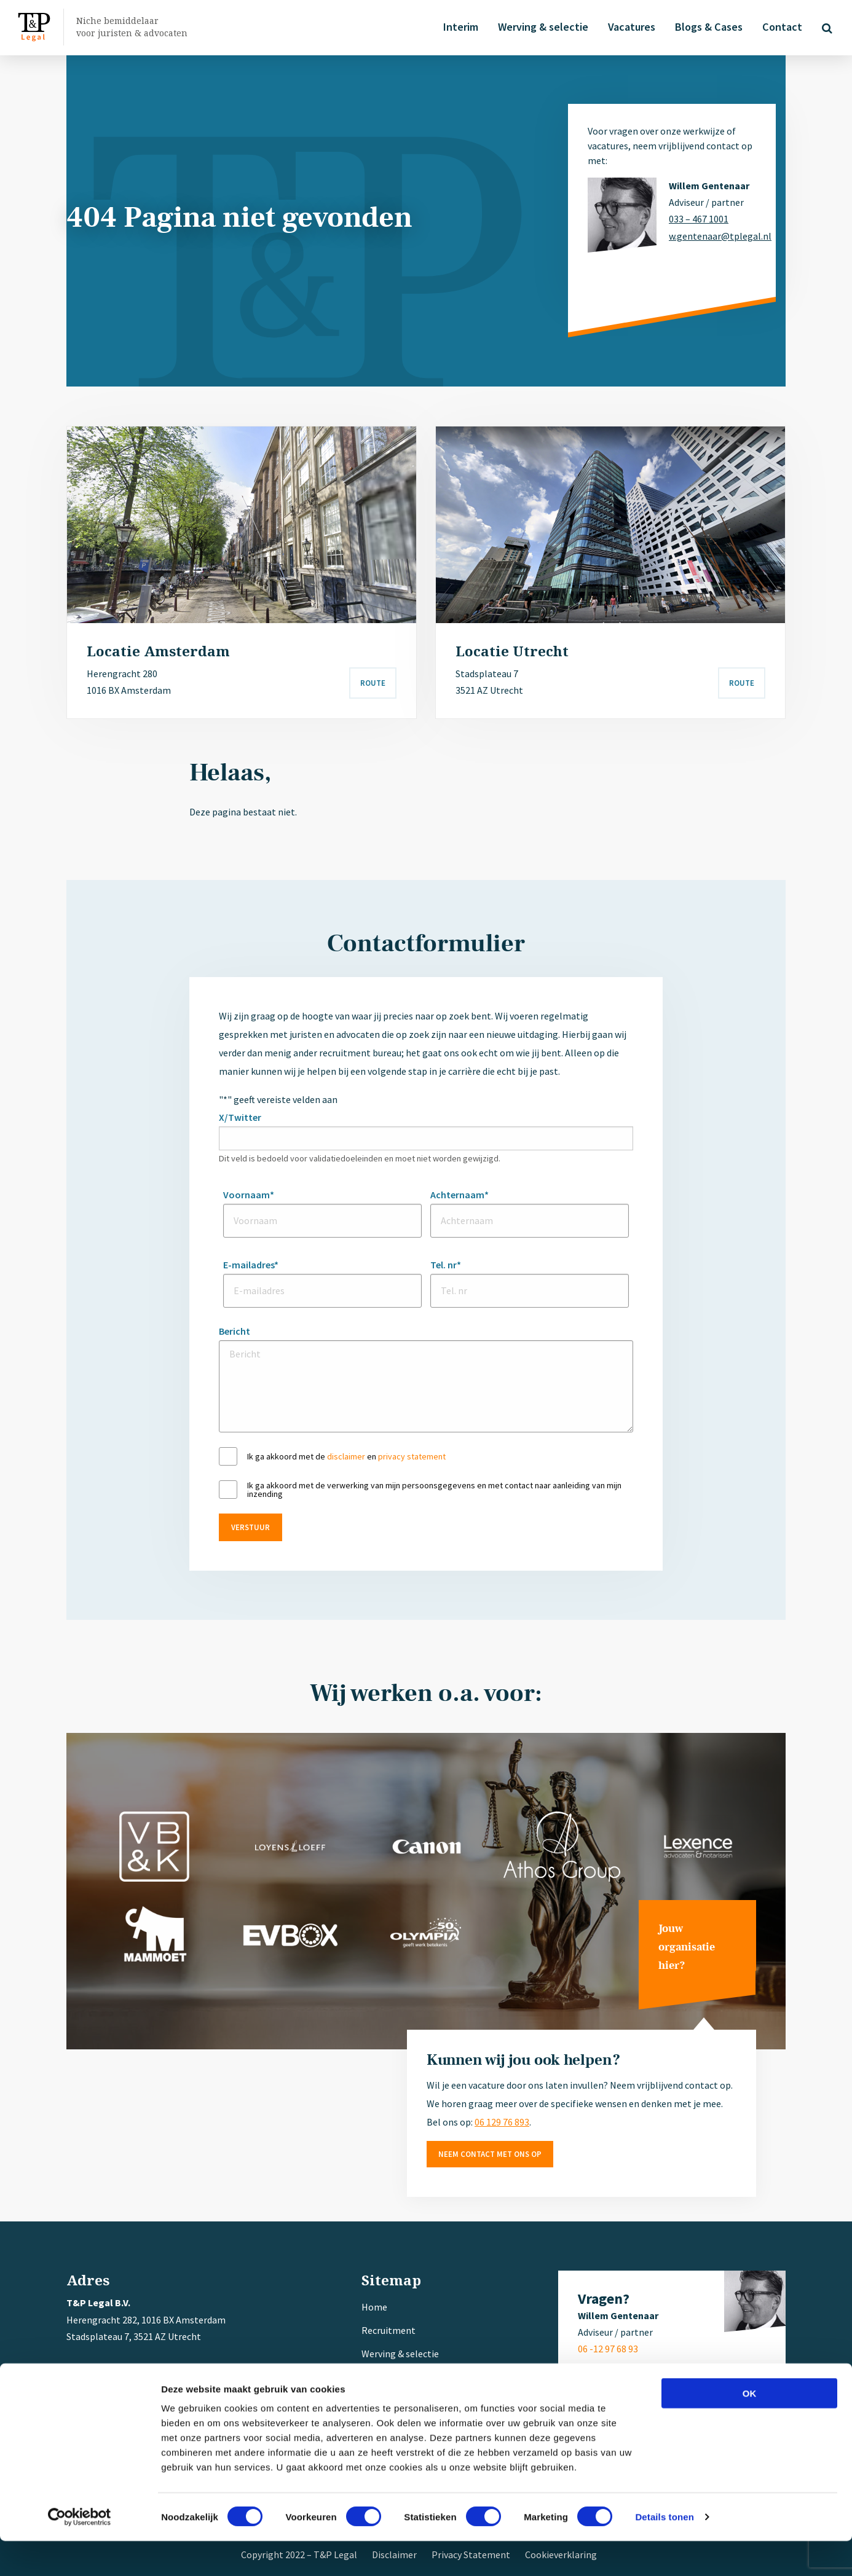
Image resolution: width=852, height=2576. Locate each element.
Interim (458, 27)
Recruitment (388, 2330)
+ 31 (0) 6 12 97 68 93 (140, 2386)
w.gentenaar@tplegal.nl (712, 236)
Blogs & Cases (706, 27)
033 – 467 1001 (698, 219)
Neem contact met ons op (490, 2154)
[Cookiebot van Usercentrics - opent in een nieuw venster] (79, 2552)
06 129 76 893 (502, 2122)
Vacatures (629, 27)
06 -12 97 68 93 (608, 2348)
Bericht (234, 1331)
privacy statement (412, 1456)
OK (750, 2428)
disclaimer (346, 1456)
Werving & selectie (540, 27)
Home (374, 2307)
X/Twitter (240, 1117)
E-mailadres (250, 1265)
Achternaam (459, 1194)
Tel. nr (445, 1265)
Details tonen (664, 2552)
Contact (780, 27)
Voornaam (248, 1194)
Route (372, 683)
